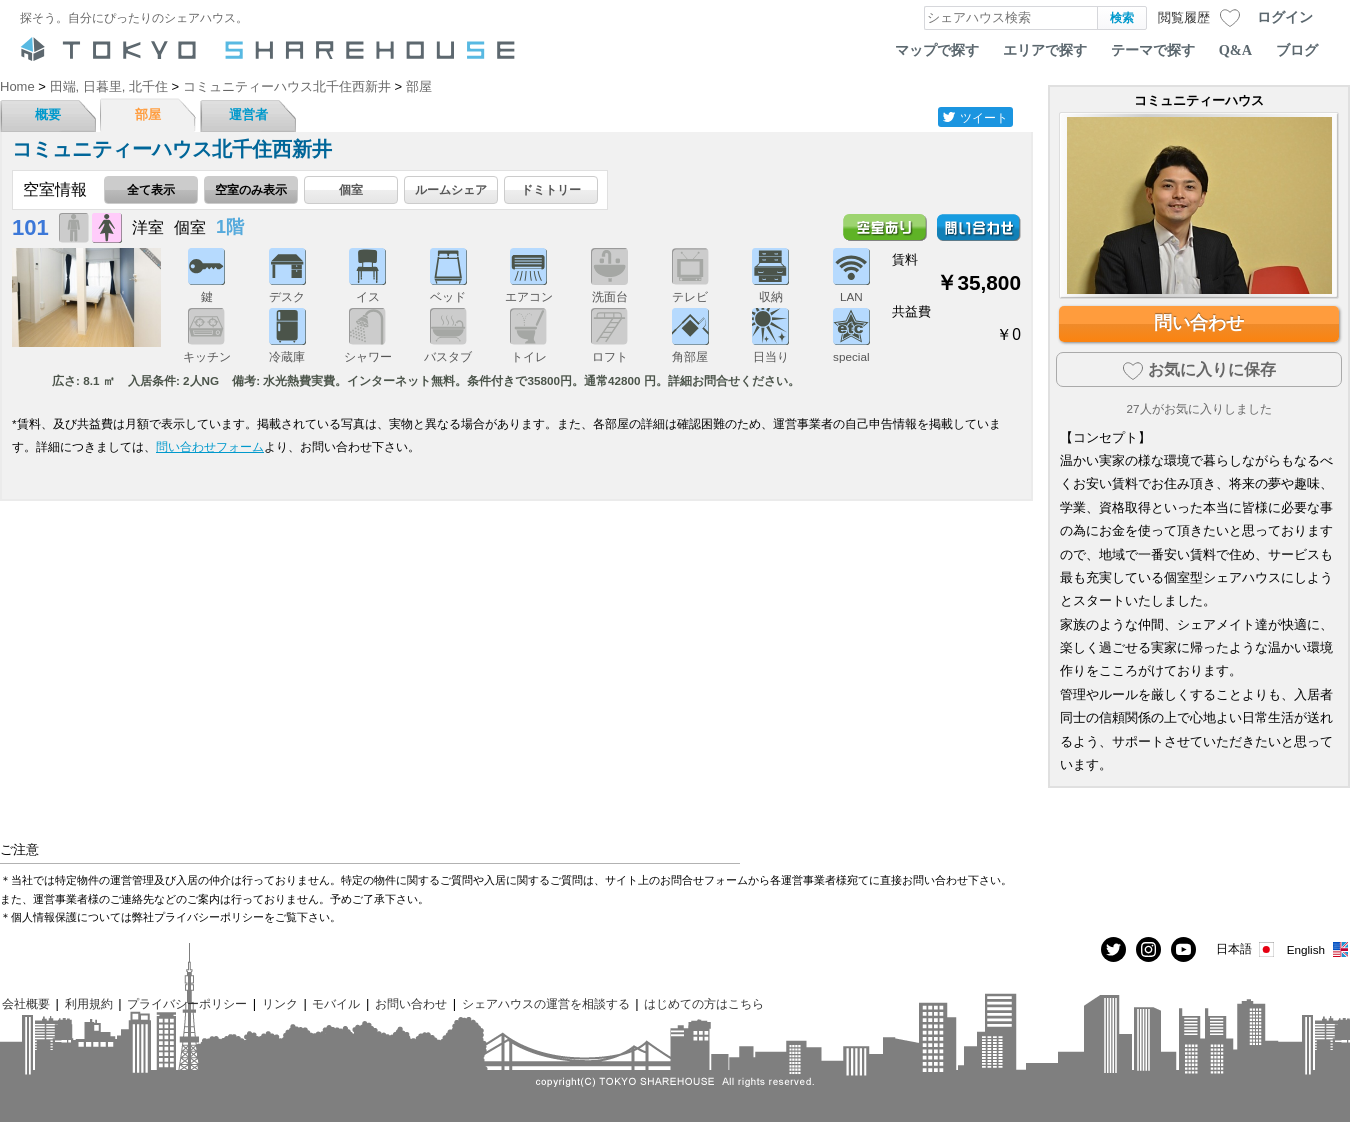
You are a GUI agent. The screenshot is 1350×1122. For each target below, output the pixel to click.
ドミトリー (551, 189)
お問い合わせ (411, 1003)
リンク (280, 1003)
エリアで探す (1045, 50)
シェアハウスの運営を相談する (546, 1003)
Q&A (1235, 50)
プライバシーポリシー (187, 1003)
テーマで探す (1153, 50)
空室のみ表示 (251, 189)
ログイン (1285, 17)
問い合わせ (1199, 323)
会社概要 (26, 1003)
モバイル (336, 1003)
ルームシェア (451, 189)
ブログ (1297, 50)
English (1318, 949)
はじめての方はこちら (704, 1003)
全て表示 (151, 189)
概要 (48, 114)
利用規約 (89, 1003)
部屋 (148, 114)
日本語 (1246, 949)
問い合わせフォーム (210, 446)
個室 (351, 189)
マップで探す (937, 50)
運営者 (248, 114)
